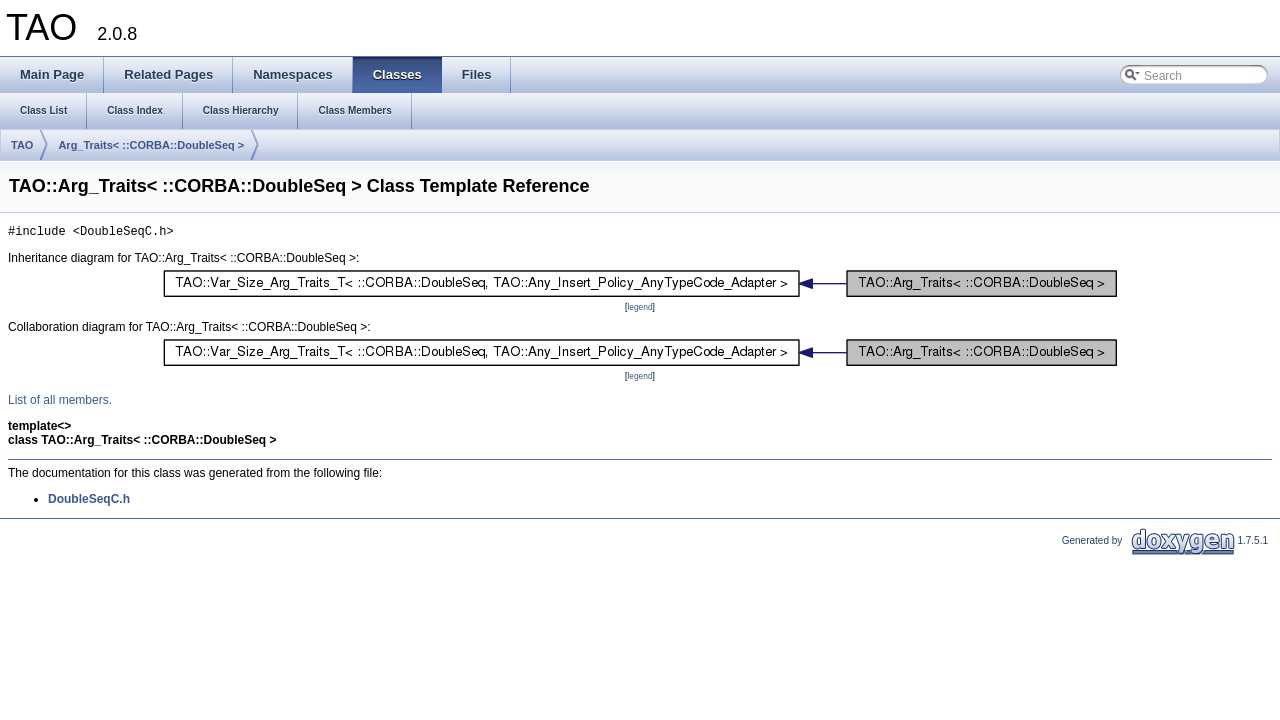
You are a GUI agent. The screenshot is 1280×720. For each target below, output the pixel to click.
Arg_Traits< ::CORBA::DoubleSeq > (151, 145)
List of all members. (60, 403)
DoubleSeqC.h (89, 502)
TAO (22, 145)
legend (639, 310)
